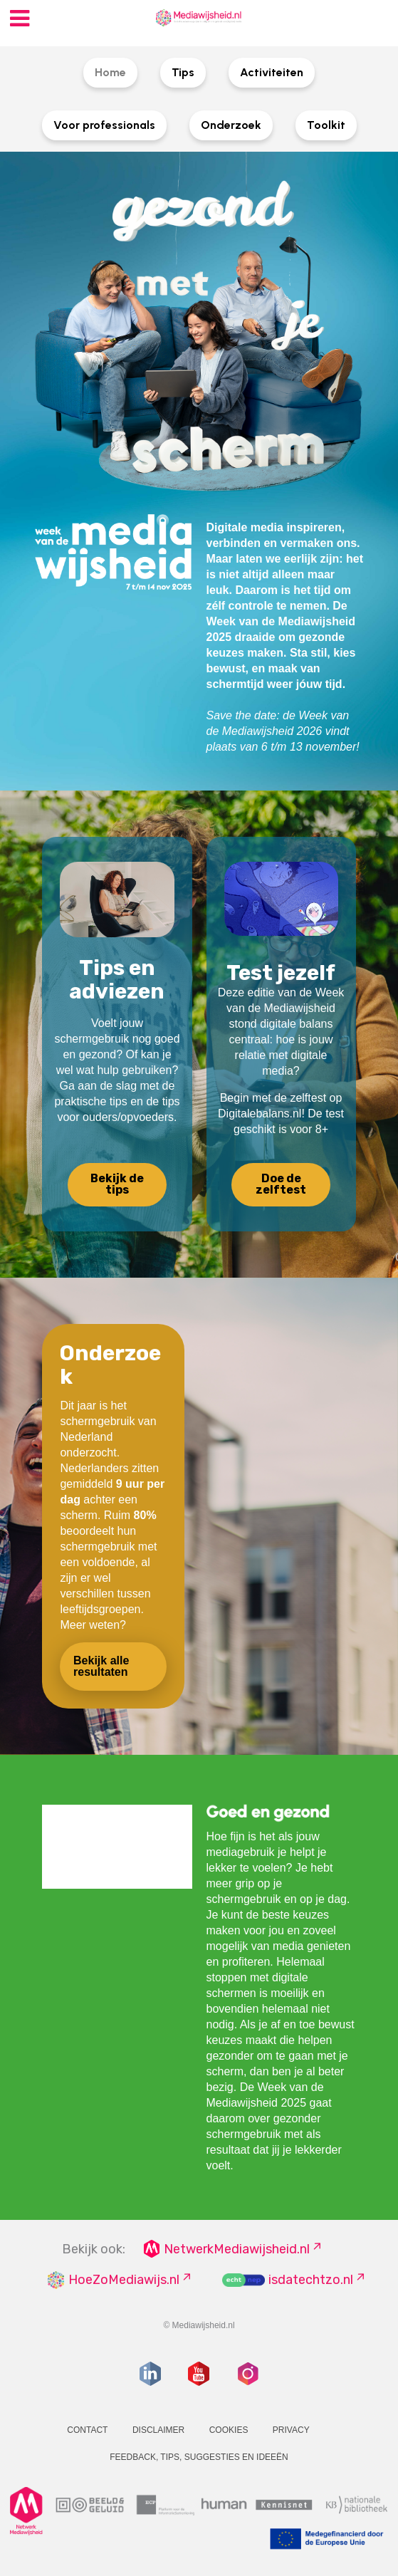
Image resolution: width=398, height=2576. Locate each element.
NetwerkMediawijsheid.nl (237, 2249)
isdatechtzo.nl (310, 2280)
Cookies (228, 2430)
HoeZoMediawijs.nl (123, 2280)
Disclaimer (158, 2430)
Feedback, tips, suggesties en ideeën (199, 2457)
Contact (87, 2430)
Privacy (291, 2430)
